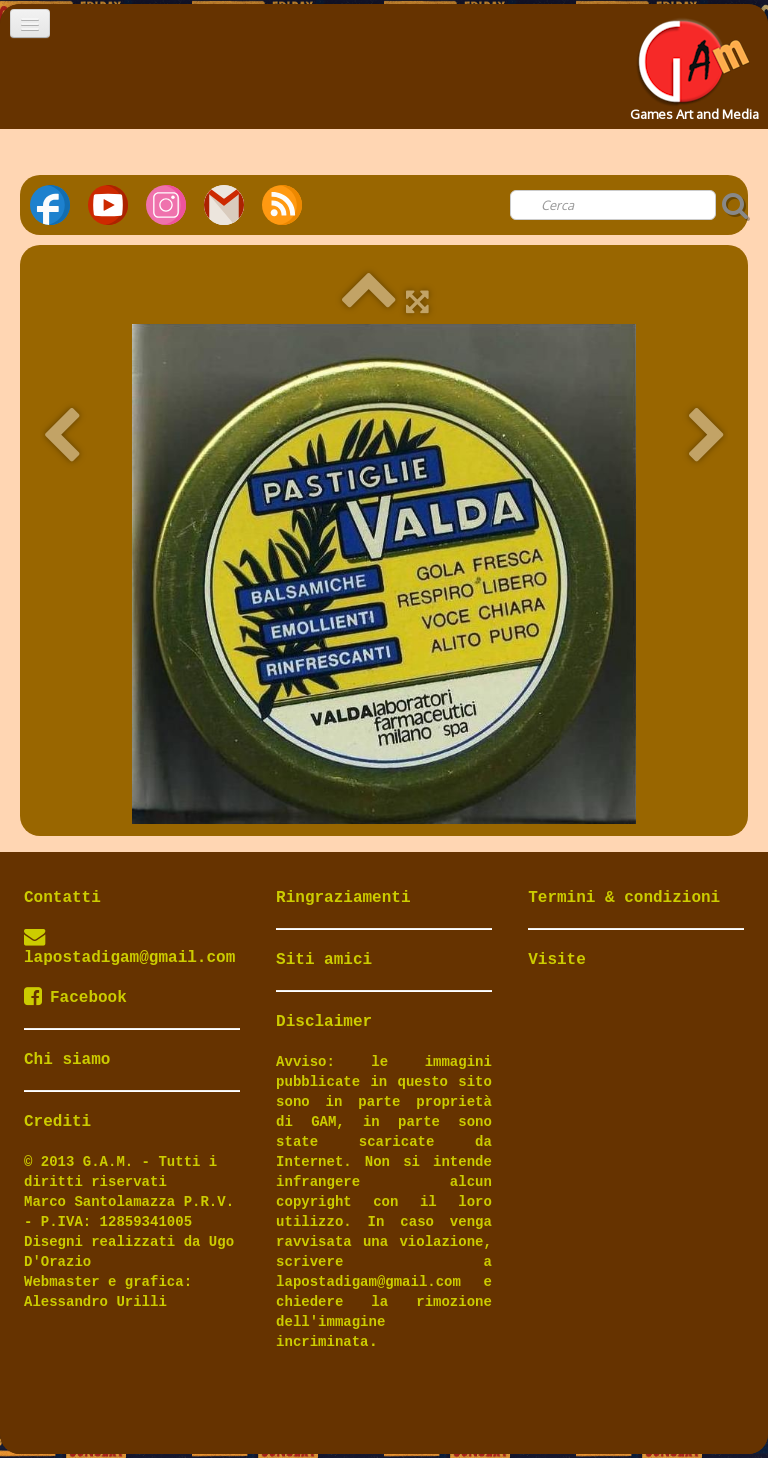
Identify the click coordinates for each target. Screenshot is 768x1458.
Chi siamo (67, 1060)
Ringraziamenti (343, 898)
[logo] (692, 64)
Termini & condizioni (624, 898)
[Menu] (30, 23)
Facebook (75, 998)
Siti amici (324, 960)
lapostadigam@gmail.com (129, 958)
